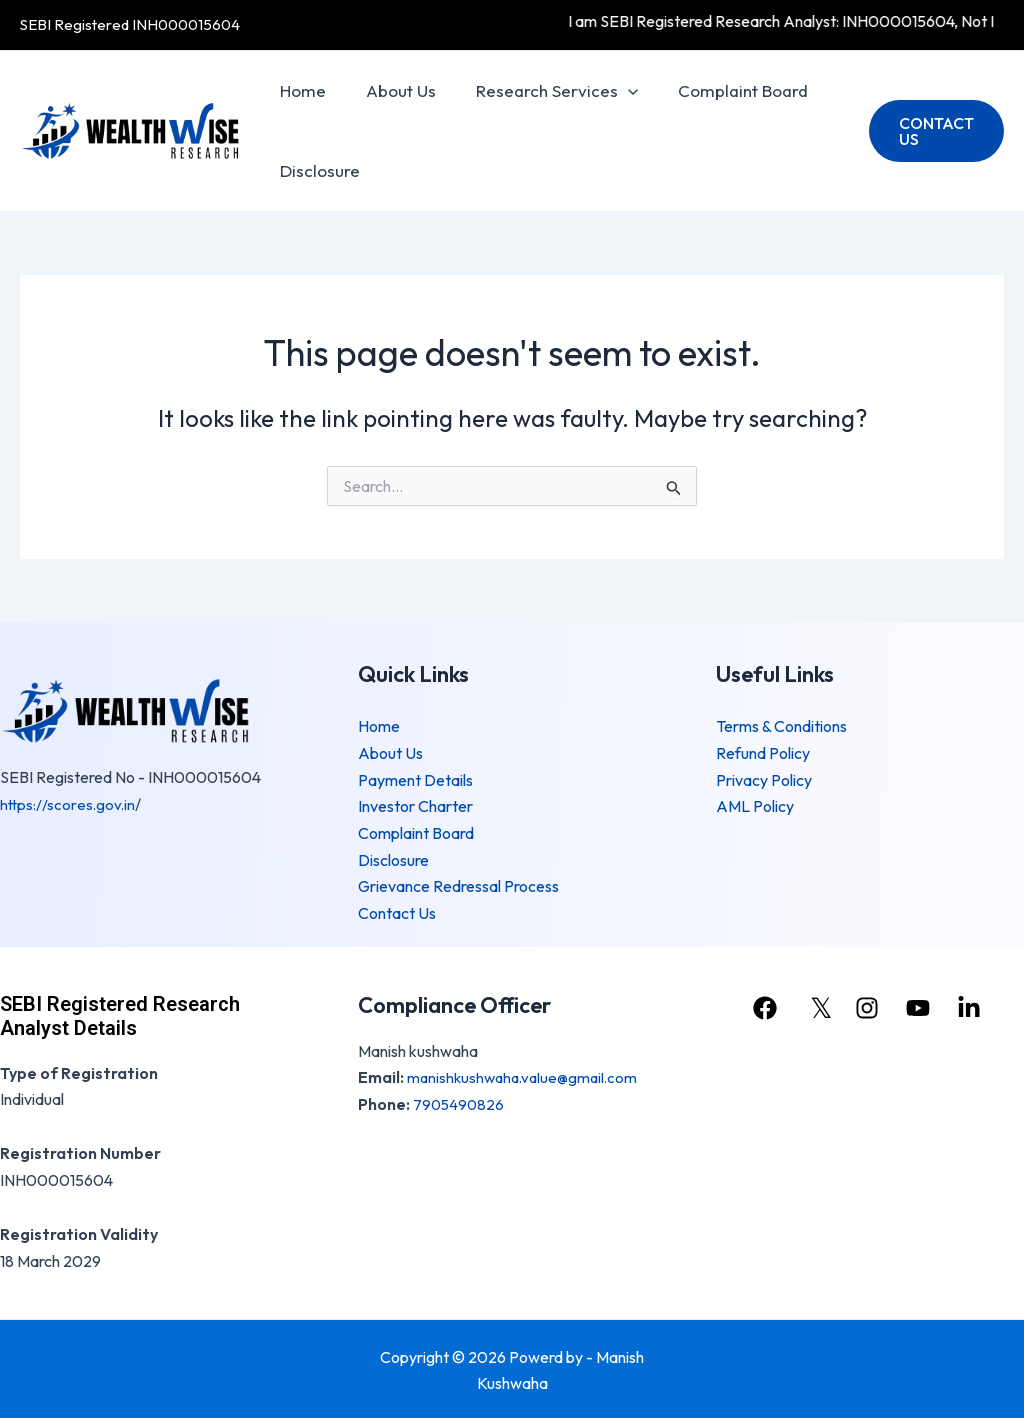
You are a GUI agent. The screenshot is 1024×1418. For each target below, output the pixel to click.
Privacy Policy (764, 779)
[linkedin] (976, 1006)
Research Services (542, 91)
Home (300, 90)
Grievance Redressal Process (458, 885)
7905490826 (460, 1102)
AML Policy (755, 806)
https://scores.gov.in (69, 804)
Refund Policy (763, 753)
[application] (613, 91)
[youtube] (923, 1006)
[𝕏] (816, 1006)
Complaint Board (722, 90)
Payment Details (415, 779)
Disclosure (317, 170)
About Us (392, 90)
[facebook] (764, 1006)
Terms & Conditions (781, 727)
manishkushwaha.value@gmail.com (527, 1075)
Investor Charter (415, 806)
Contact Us (397, 911)
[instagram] (869, 1006)
